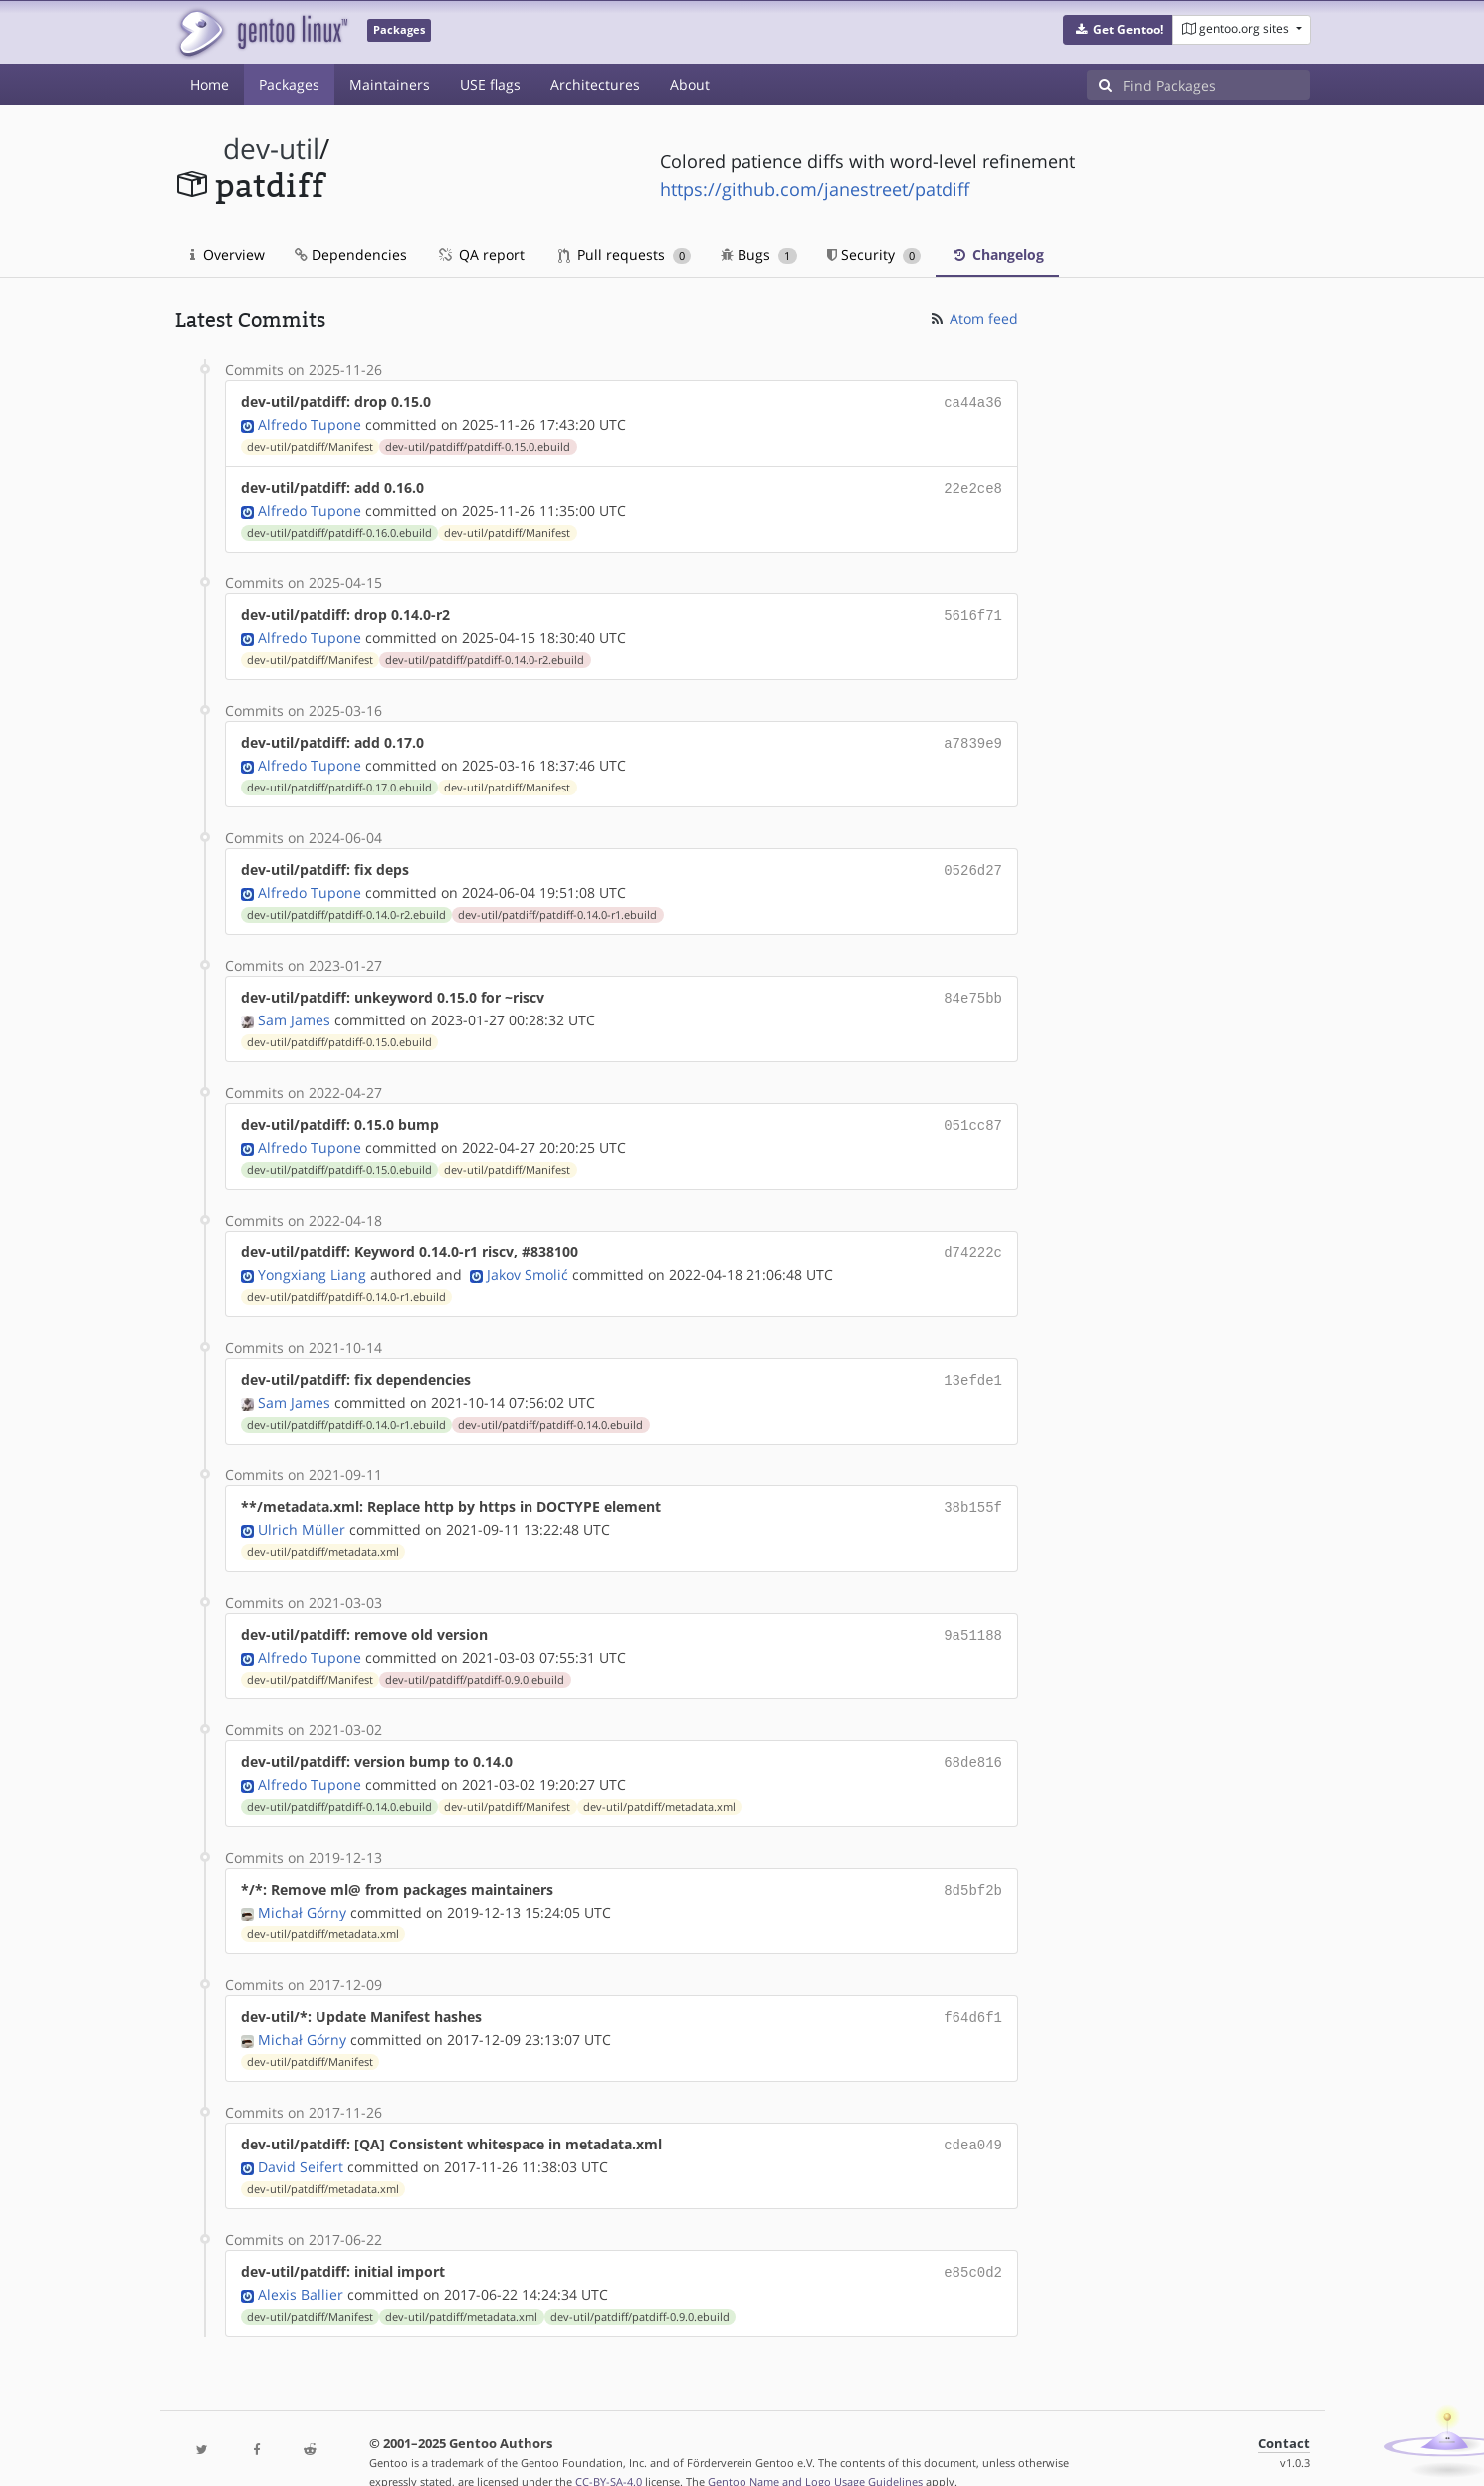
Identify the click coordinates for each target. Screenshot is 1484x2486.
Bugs (759, 254)
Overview (227, 254)
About (690, 84)
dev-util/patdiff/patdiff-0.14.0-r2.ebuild (484, 654)
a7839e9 (973, 736)
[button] (1118, 30)
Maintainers (389, 84)
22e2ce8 (973, 485)
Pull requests (625, 254)
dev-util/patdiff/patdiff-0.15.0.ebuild (477, 445)
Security (874, 254)
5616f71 (973, 610)
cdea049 (973, 2116)
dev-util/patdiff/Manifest (310, 445)
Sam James (294, 1008)
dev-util (271, 148)
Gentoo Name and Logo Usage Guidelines (815, 2449)
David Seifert (300, 2137)
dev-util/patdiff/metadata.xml (323, 1532)
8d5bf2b (973, 1865)
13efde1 (973, 1363)
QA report (481, 254)
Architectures (595, 84)
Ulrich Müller (301, 1509)
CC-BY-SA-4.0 (608, 2449)
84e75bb (973, 987)
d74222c (973, 1238)
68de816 (973, 1739)
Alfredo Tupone (309, 422)
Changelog (997, 254)
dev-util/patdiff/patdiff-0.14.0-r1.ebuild (557, 905)
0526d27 (973, 861)
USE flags (490, 84)
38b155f (973, 1488)
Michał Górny (302, 1886)
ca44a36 (973, 401)
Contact (1284, 2411)
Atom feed (973, 318)
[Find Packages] (1216, 85)
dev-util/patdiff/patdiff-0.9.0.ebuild (474, 1658)
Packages (289, 84)
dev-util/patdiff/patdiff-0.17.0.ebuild (339, 780)
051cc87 (973, 1112)
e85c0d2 (973, 2241)
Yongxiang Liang (312, 1258)
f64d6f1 (973, 1990)
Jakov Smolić (527, 1258)
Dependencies (351, 254)
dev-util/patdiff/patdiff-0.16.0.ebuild (339, 529)
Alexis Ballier (300, 2262)
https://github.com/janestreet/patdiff (814, 189)
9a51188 (973, 1614)
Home (209, 84)
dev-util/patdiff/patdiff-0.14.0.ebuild (550, 1407)
